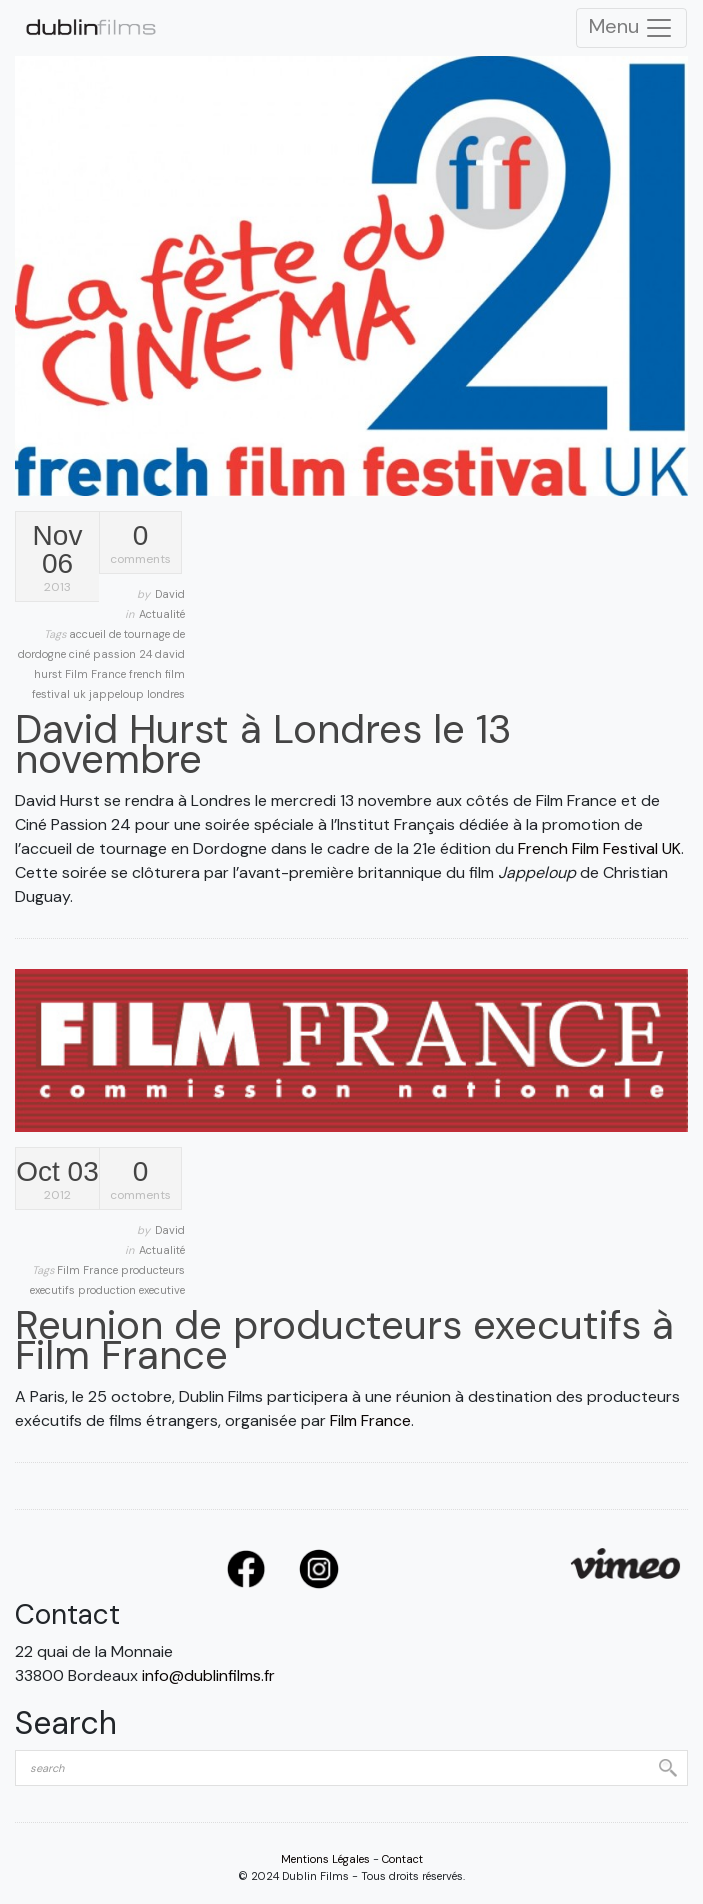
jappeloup (118, 694)
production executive (131, 1290)
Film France (97, 674)
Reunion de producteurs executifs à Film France (344, 1340)
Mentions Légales (325, 1859)
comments (140, 544)
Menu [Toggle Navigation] (631, 28)
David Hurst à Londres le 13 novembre (263, 744)
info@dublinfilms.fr (208, 1675)
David (170, 594)
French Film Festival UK (599, 848)
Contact (402, 1859)
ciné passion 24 (112, 654)
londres (166, 694)
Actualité (162, 614)
